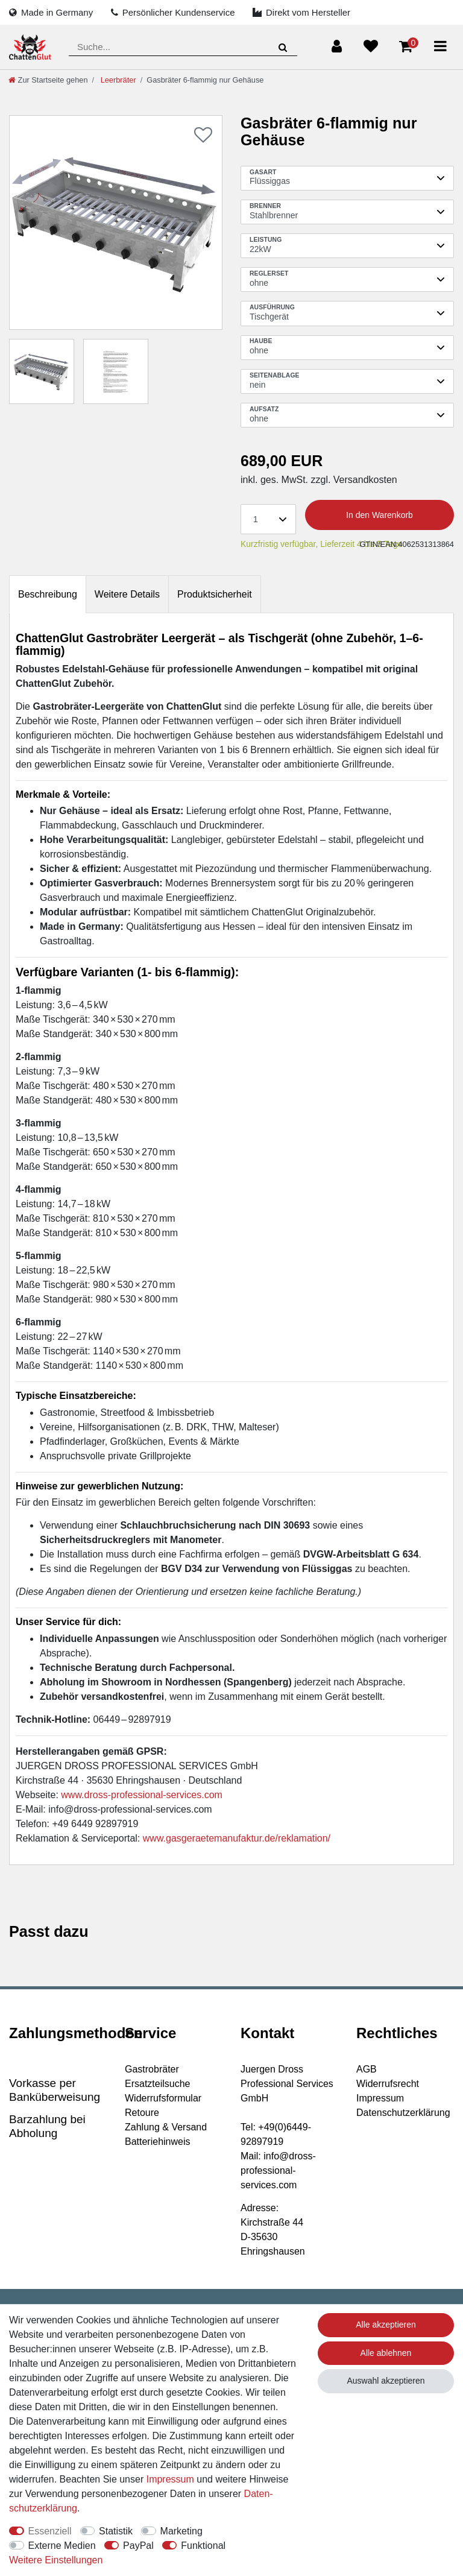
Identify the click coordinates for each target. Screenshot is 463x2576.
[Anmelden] (336, 46)
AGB (366, 2069)
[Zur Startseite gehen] (48, 79)
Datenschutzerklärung (403, 2112)
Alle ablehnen (386, 2353)
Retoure (142, 2112)
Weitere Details (127, 594)
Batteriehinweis (158, 2141)
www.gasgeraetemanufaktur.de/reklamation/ (236, 1838)
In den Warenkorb (379, 515)
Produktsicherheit (214, 594)
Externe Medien (62, 2545)
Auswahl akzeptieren (385, 2380)
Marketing (181, 2531)
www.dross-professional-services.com (141, 1795)
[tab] (47, 594)
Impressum (380, 2098)
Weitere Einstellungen (55, 2560)
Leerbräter (117, 79)
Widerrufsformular (163, 2098)
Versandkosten (363, 480)
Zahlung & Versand (166, 2127)
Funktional (203, 2545)
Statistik (116, 2531)
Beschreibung (47, 594)
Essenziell (50, 2531)
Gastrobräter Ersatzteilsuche (158, 2076)
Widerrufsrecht (387, 2084)
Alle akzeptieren (386, 2324)
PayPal (138, 2545)
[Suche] (283, 47)
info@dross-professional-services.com (130, 1809)
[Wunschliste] (370, 46)
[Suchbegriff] (183, 47)
